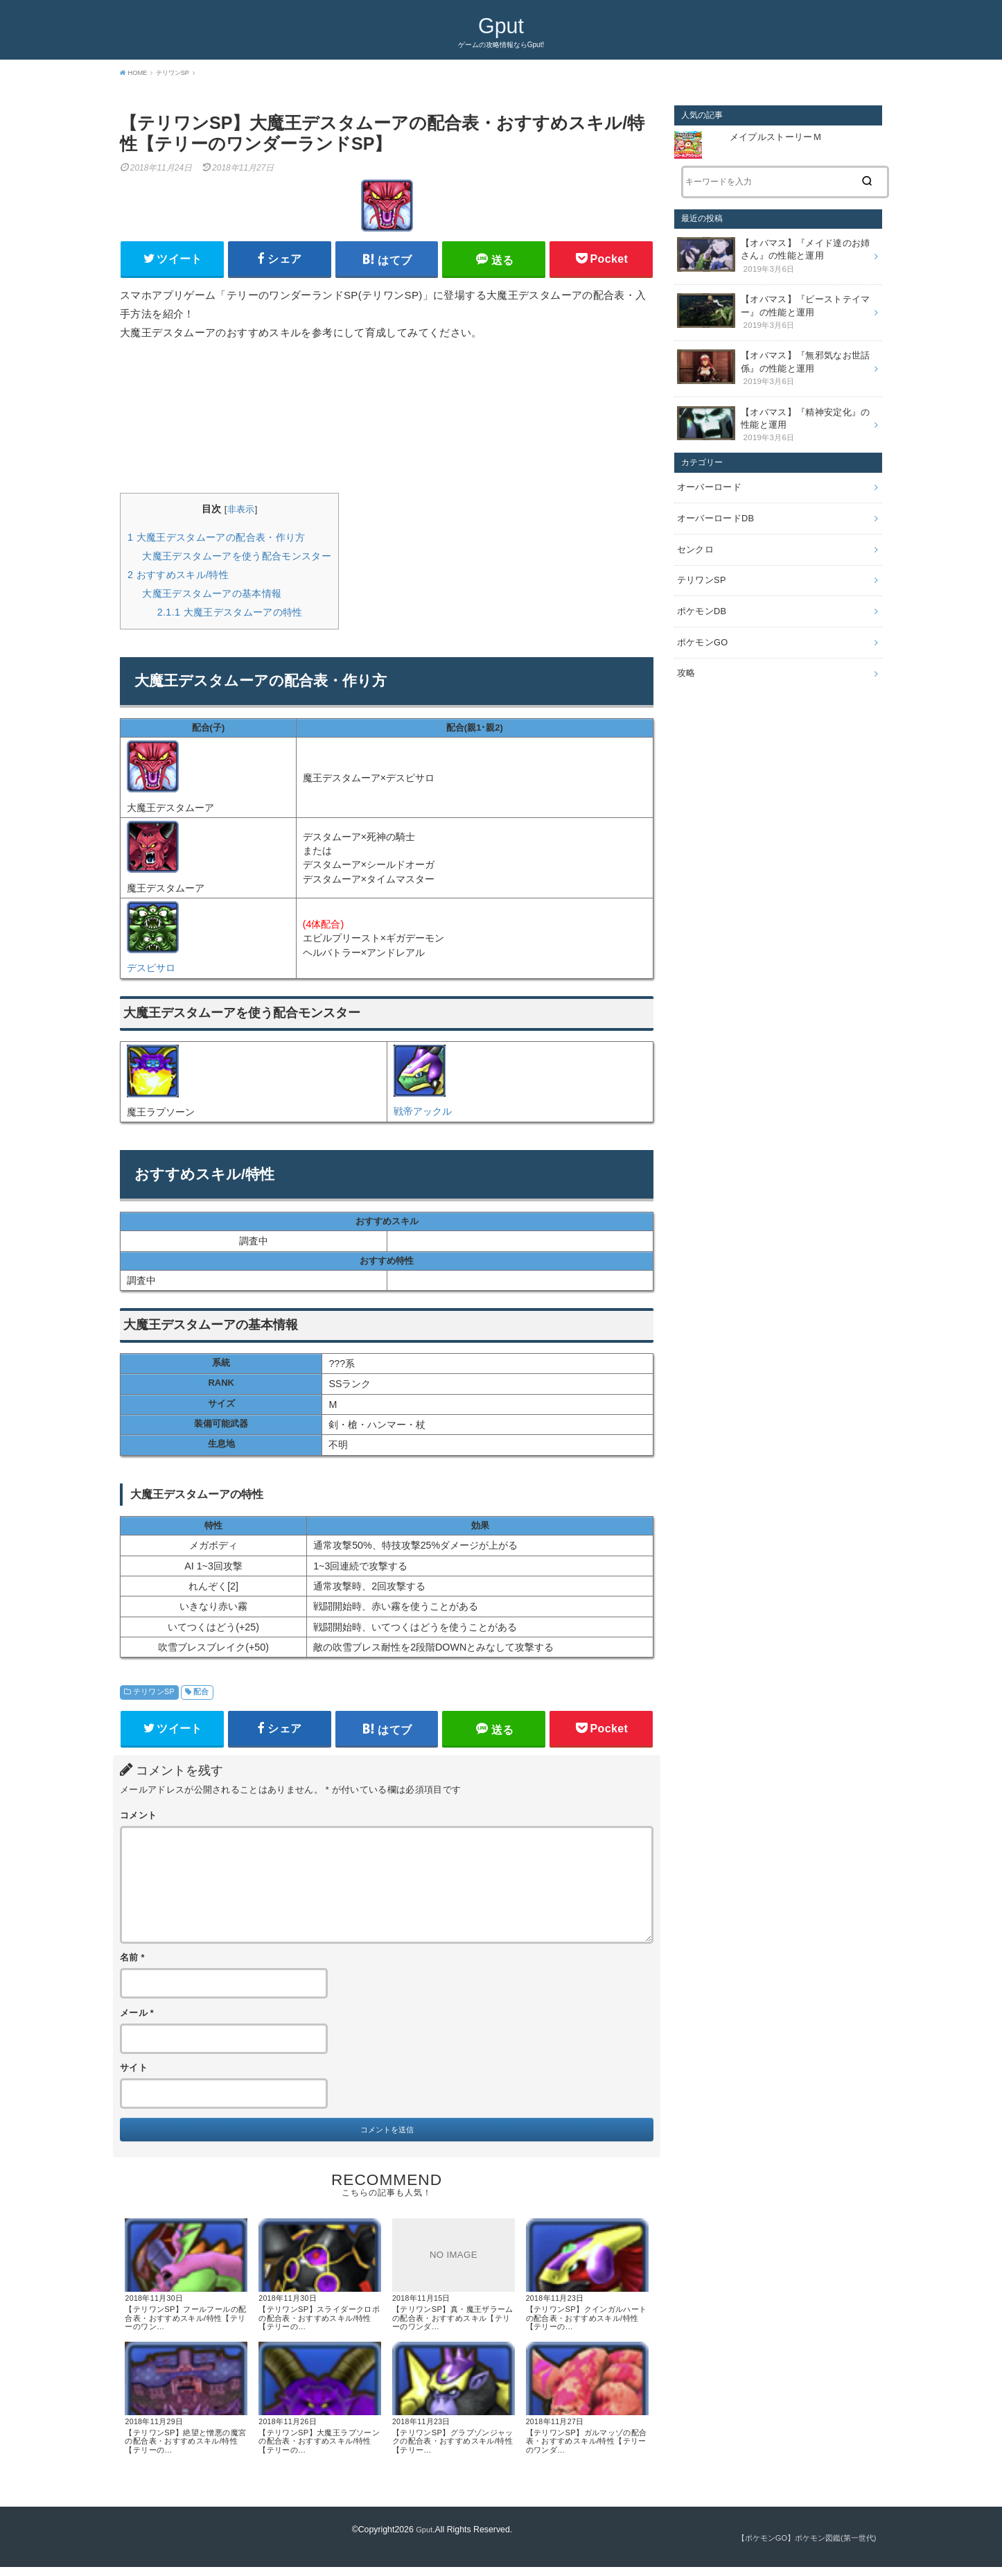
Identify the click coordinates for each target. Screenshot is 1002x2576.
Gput (501, 24)
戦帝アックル (423, 1114)
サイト (134, 2075)
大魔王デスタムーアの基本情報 (211, 596)
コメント (138, 1822)
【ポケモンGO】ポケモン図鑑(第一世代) (800, 2547)
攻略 (685, 645)
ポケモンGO (700, 616)
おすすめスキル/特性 (178, 577)
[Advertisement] (386, 420)
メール (137, 2019)
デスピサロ (151, 971)
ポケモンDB (700, 587)
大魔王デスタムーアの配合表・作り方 (217, 540)
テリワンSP (154, 1695)
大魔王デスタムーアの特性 (230, 614)
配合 (201, 1695)
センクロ (694, 529)
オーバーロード (707, 471)
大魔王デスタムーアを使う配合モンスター (236, 558)
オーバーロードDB (712, 500)
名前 (132, 1964)
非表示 (241, 512)
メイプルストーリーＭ (776, 136)
